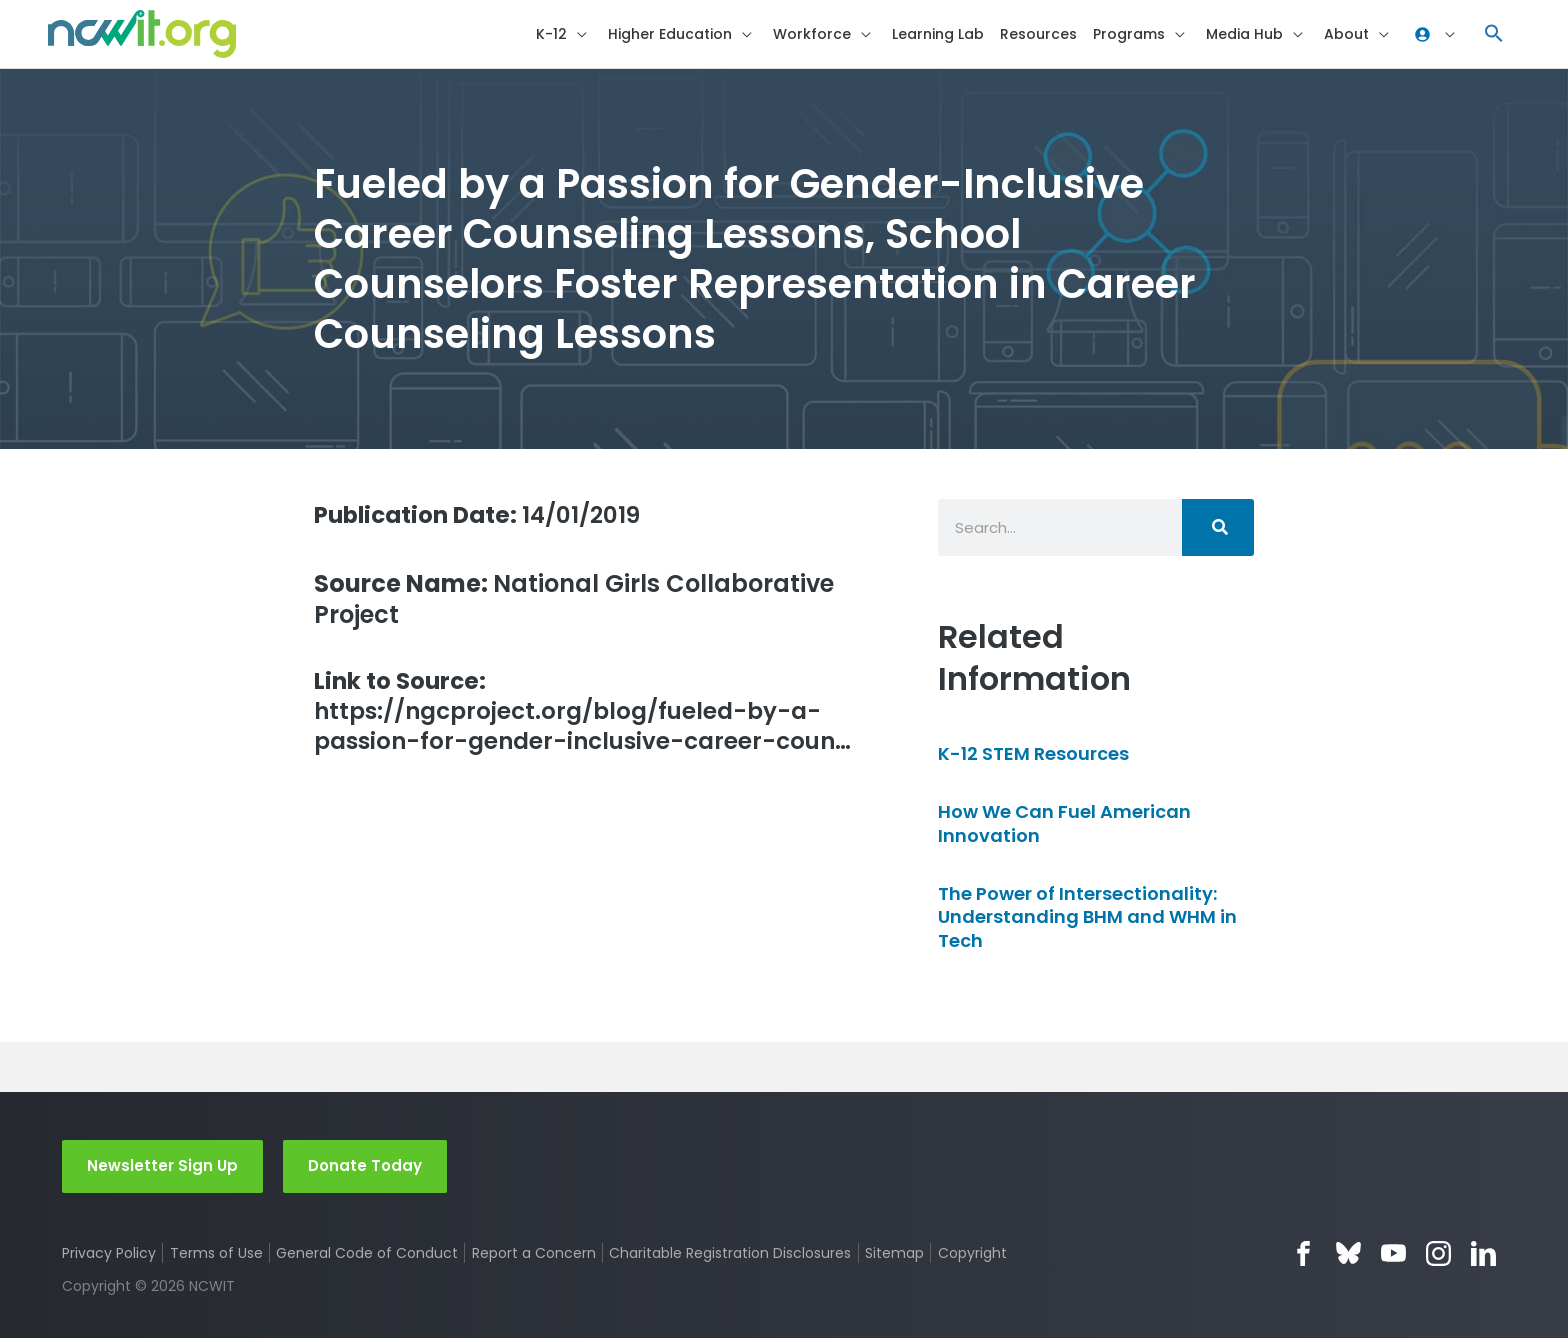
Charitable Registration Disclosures (731, 1256)
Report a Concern (534, 1256)
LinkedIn (1483, 1256)
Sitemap (895, 1256)
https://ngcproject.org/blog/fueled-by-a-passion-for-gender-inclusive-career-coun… (591, 716)
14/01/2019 (484, 517)
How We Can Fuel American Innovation (1064, 826)
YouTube (1393, 1256)
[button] (1494, 35)
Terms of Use (216, 1256)
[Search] (1218, 530)
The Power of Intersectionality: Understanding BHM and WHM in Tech (1087, 920)
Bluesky (1348, 1256)
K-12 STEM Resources (1033, 756)
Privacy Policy (109, 1256)
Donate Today (365, 1168)
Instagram (1438, 1256)
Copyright (973, 1256)
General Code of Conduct (368, 1256)
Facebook (1303, 1256)
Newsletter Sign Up (162, 1168)
